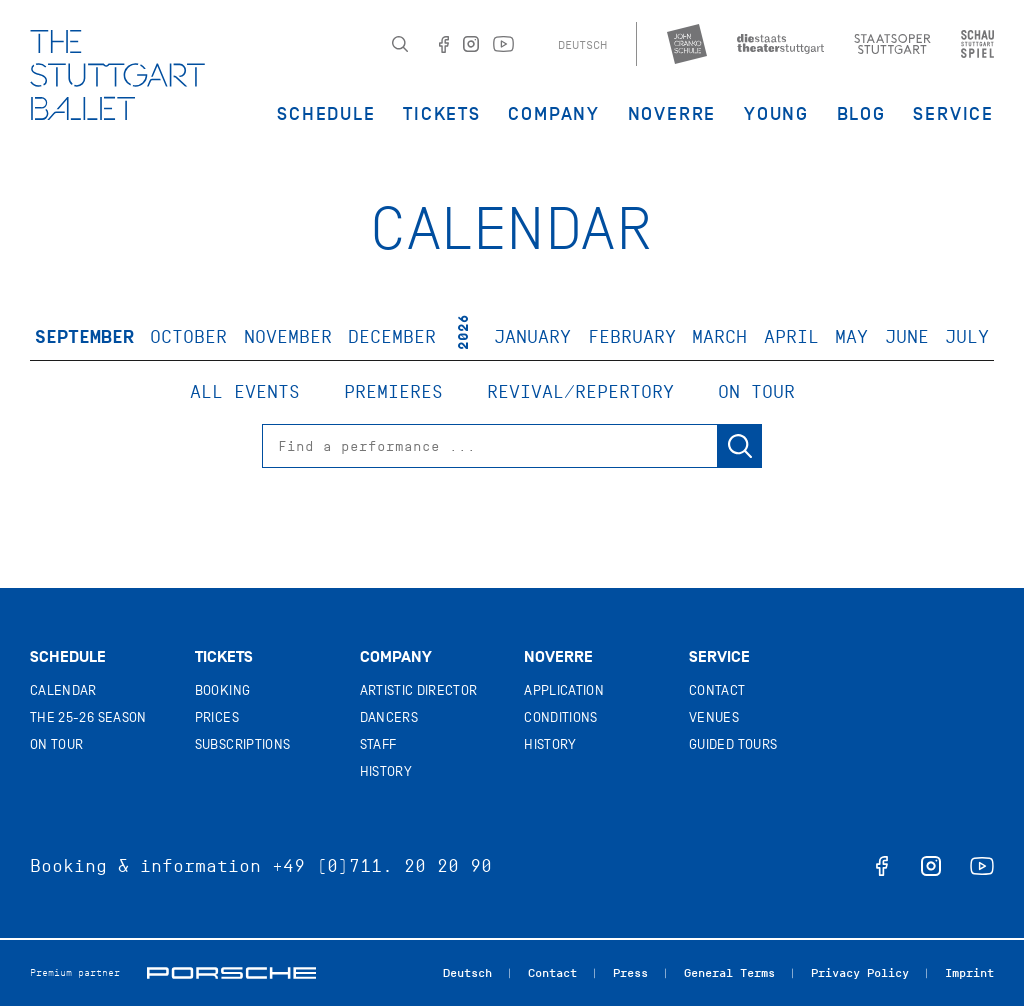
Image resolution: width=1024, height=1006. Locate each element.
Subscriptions (243, 744)
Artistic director (419, 690)
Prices (217, 717)
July (967, 337)
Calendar (63, 690)
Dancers (389, 717)
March (719, 337)
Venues (714, 717)
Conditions (561, 717)
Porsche (231, 973)
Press (630, 973)
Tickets (442, 114)
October (188, 337)
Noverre (672, 114)
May (851, 337)
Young (776, 114)
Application (564, 690)
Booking (222, 690)
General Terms (729, 973)
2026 (463, 332)
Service (953, 114)
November (288, 337)
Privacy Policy (860, 973)
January (532, 337)
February (632, 337)
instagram (931, 866)
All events (245, 392)
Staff (378, 744)
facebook (882, 866)
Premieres (393, 392)
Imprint (969, 973)
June (907, 337)
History (386, 771)
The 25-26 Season (88, 717)
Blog (861, 114)
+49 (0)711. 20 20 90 (382, 866)
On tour (756, 392)
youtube (982, 866)
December (392, 337)
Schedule (326, 114)
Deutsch (582, 45)
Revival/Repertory (580, 392)
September (84, 337)
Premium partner (75, 972)
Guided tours (733, 744)
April (791, 337)
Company (554, 114)
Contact (717, 690)
